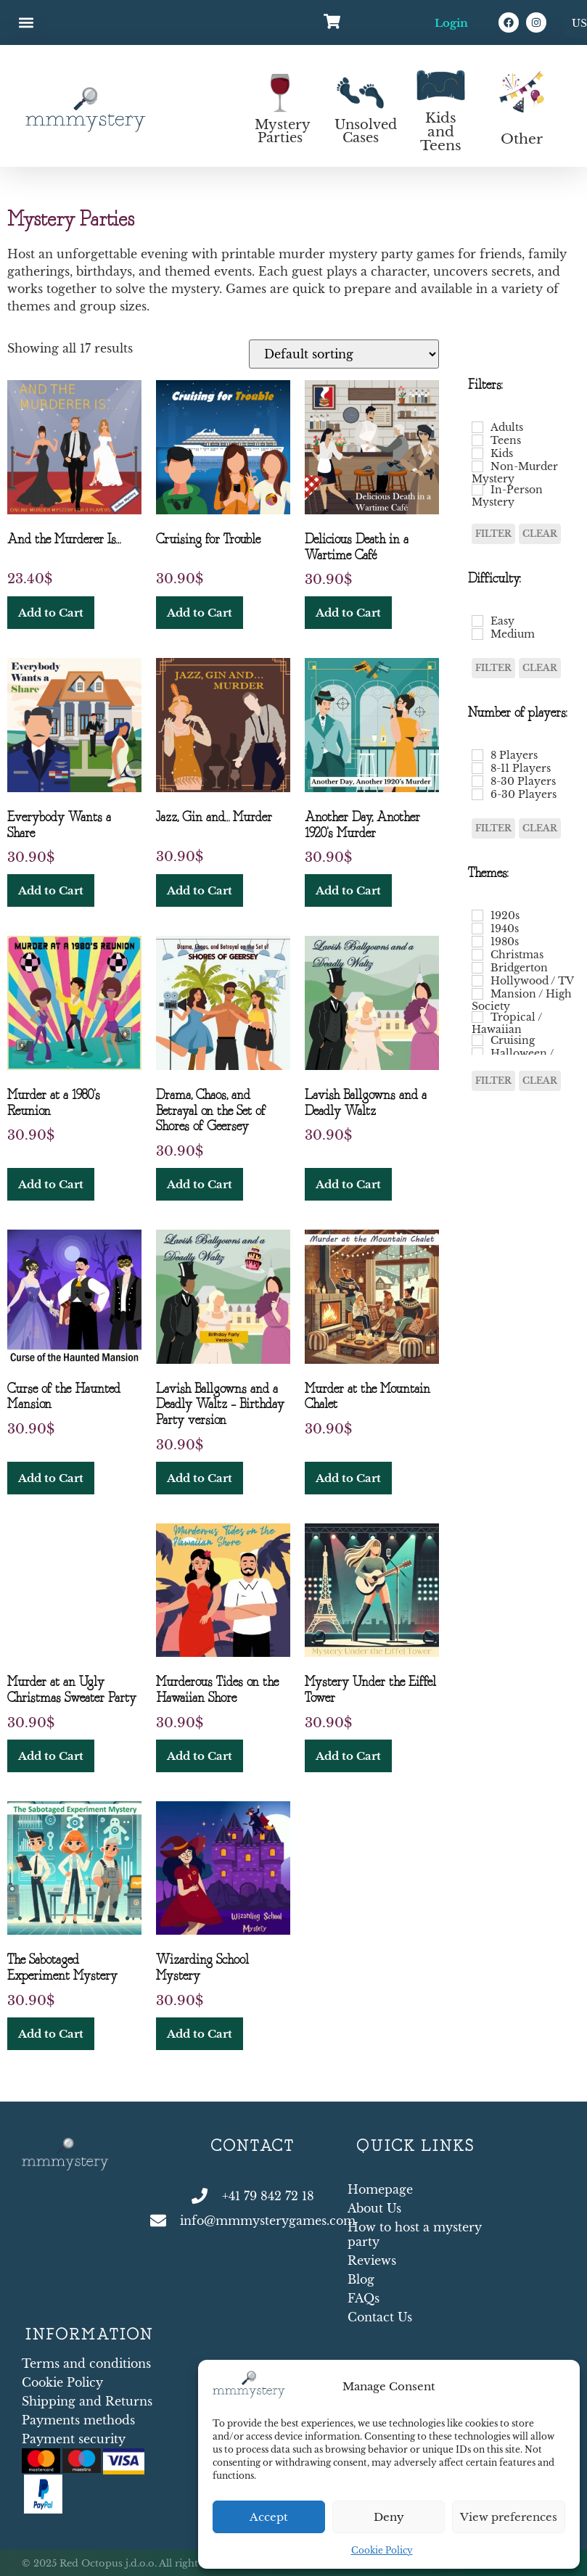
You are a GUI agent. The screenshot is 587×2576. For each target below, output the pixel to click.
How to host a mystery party (415, 2234)
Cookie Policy (382, 2550)
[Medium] (477, 634)
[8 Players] (477, 755)
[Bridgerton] (477, 968)
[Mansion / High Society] (477, 994)
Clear (539, 533)
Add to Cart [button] (50, 613)
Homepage (380, 2189)
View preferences (508, 2517)
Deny (389, 2517)
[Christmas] (477, 954)
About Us (374, 2208)
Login (451, 23)
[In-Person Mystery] (477, 489)
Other (522, 139)
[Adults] (477, 427)
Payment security (74, 2439)
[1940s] (477, 928)
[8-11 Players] (477, 768)
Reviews (372, 2260)
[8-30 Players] (477, 781)
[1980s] (477, 941)
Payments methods (78, 2420)
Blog (361, 2279)
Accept (269, 2517)
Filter (493, 533)
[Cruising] (477, 1040)
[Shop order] (344, 354)
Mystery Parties (283, 131)
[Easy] (477, 621)
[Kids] (477, 453)
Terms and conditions (86, 2363)
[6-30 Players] (477, 794)
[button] (26, 23)
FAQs (363, 2298)
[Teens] (477, 440)
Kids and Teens (440, 132)
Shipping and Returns (87, 2401)
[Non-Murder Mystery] (477, 466)
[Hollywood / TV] (477, 981)
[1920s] (477, 915)
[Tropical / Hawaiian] (477, 1017)
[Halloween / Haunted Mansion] (477, 1053)
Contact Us (380, 2317)
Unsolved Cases (365, 131)
